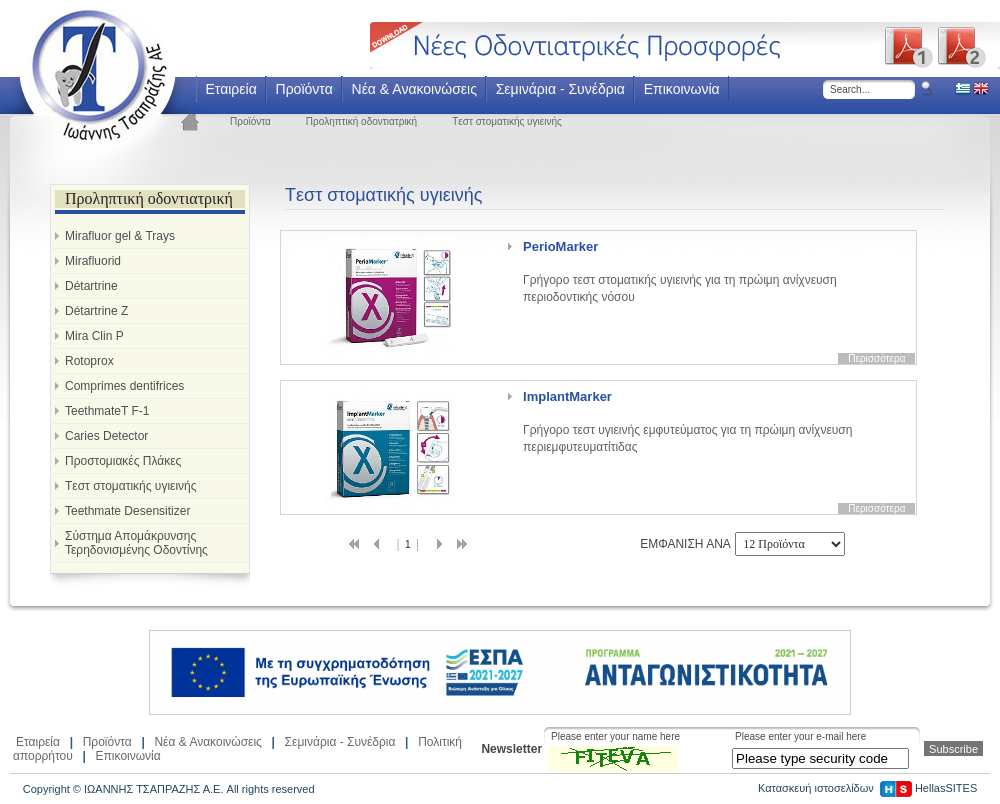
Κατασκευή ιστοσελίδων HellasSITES (867, 788)
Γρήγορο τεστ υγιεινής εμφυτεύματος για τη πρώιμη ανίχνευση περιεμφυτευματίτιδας (687, 421)
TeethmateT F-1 (107, 411)
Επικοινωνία (682, 89)
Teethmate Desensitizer (127, 511)
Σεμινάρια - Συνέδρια (560, 89)
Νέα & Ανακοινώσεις (414, 89)
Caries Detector (106, 436)
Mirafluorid (93, 261)
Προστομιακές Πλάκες (123, 461)
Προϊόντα (304, 89)
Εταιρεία (230, 89)
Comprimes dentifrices (124, 386)
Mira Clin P (94, 336)
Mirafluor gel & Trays (120, 236)
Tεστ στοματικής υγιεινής (507, 121)
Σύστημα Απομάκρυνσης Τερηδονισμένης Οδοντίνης (136, 543)
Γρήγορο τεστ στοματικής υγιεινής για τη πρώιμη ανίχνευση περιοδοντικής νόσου (680, 271)
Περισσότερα (876, 358)
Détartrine (91, 286)
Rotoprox (89, 361)
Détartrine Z (96, 311)
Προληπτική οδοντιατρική (361, 121)
